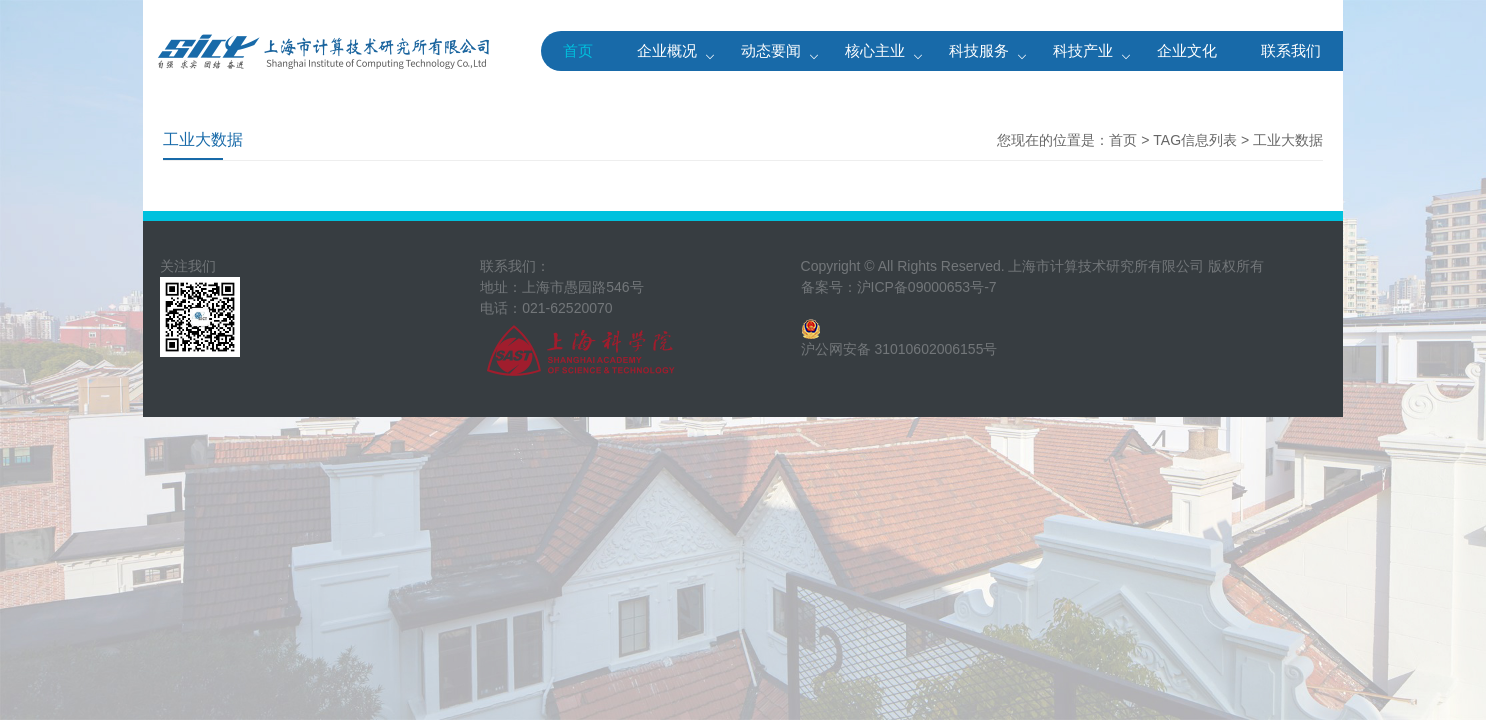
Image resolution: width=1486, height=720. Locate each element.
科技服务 (979, 50)
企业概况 (667, 50)
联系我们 (1291, 50)
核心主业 (875, 50)
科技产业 (1083, 50)
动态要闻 (771, 50)
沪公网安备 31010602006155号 (899, 349)
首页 (578, 50)
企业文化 (1187, 50)
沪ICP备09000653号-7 (927, 287)
